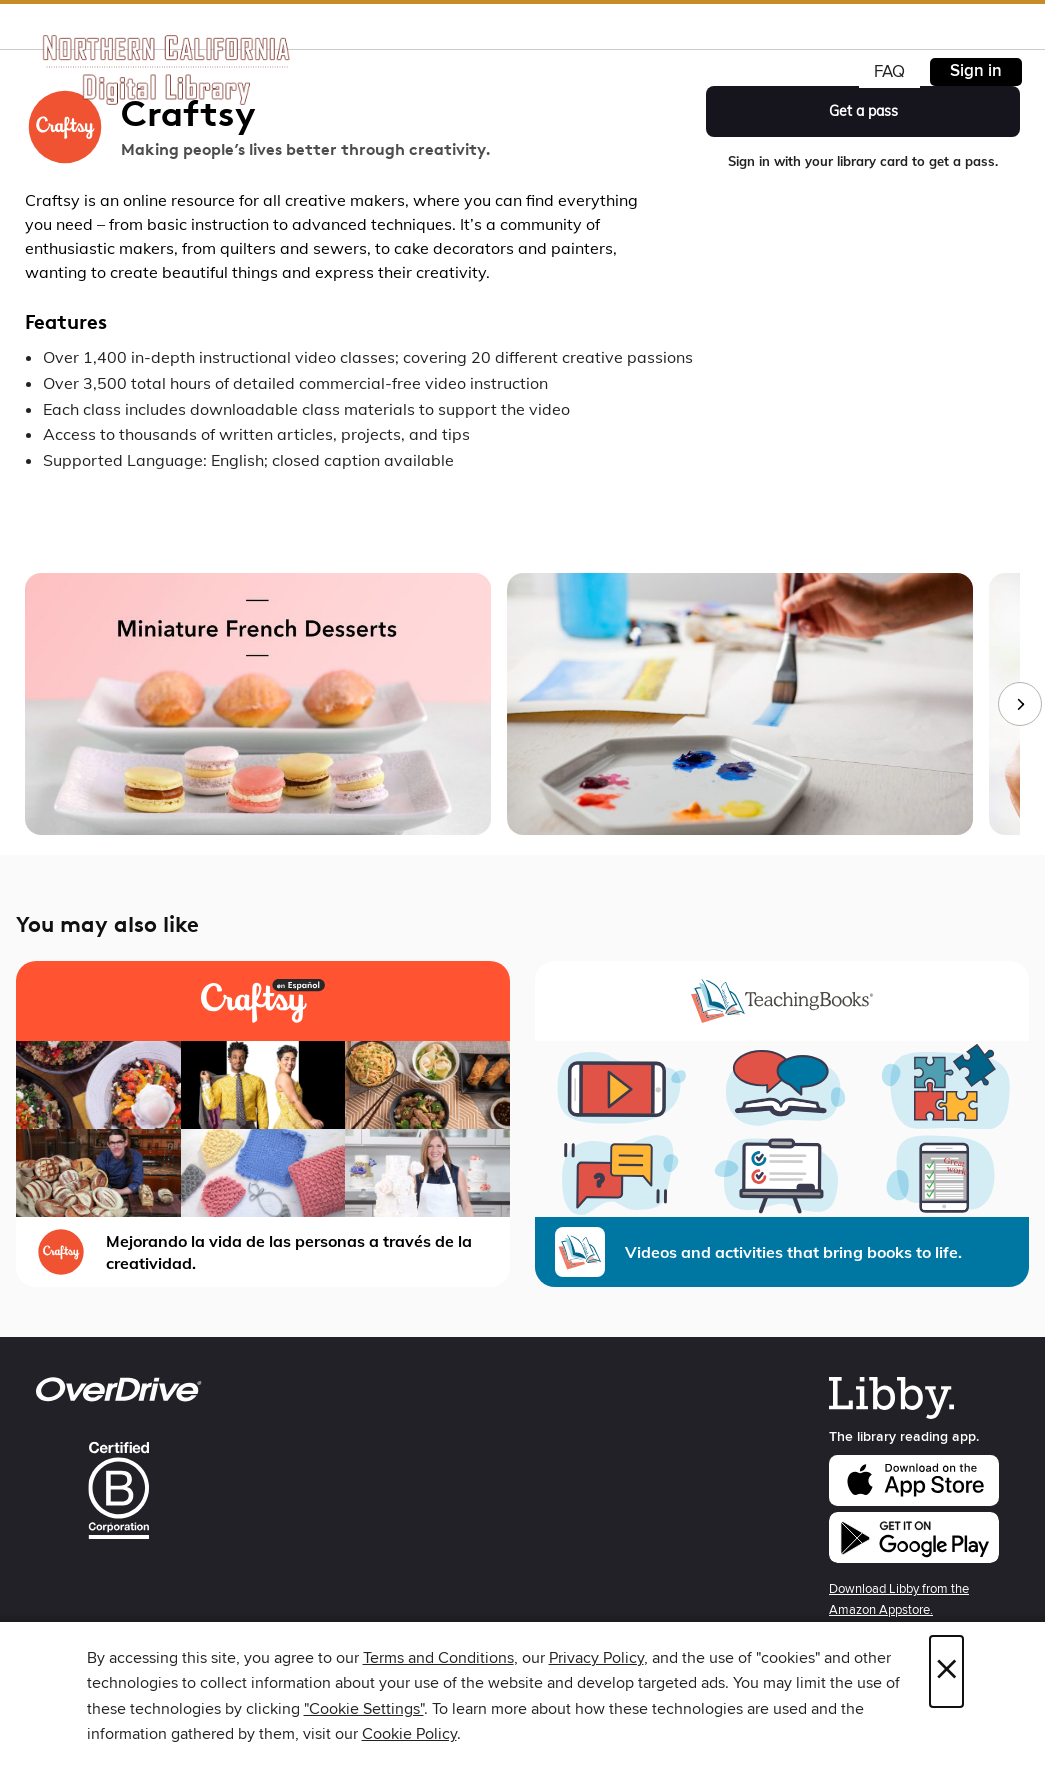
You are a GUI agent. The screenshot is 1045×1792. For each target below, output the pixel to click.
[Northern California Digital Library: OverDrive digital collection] (167, 69)
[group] (522, 704)
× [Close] (946, 1671)
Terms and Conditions (438, 1658)
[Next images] (1020, 704)
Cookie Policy (409, 1734)
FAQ (889, 72)
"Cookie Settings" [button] (364, 1709)
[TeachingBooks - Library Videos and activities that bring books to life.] (782, 1124)
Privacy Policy (596, 1658)
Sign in (976, 71)
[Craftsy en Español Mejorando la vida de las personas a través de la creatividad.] (263, 1124)
